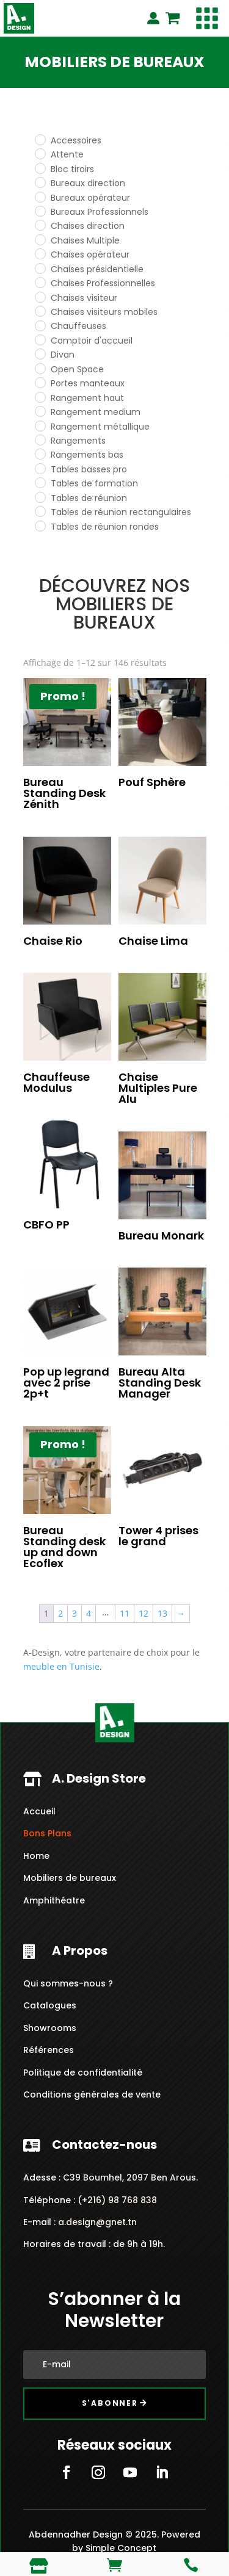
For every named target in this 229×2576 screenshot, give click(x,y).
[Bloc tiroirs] (40, 168)
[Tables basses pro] (40, 468)
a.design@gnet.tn (97, 2222)
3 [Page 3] (74, 1613)
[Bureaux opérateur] (40, 196)
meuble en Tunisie (61, 1666)
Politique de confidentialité (82, 2072)
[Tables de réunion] (40, 497)
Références (48, 2050)
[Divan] (40, 353)
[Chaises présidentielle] (40, 268)
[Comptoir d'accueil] (40, 339)
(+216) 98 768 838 (116, 2200)
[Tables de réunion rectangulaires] (40, 511)
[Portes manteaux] (40, 382)
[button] (207, 18)
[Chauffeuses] (40, 325)
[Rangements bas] (40, 453)
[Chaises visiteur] (40, 296)
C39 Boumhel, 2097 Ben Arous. (130, 2177)
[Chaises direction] (40, 224)
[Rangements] (40, 439)
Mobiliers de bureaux (69, 1878)
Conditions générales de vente (92, 2094)
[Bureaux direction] (40, 182)
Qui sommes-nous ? (68, 1983)
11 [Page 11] (124, 1613)
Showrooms (49, 2028)
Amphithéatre (54, 1900)
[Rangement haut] (40, 397)
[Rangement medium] (40, 411)
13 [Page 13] (162, 1613)
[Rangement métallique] (40, 425)
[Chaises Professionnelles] (40, 282)
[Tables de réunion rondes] (40, 525)
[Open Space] (40, 368)
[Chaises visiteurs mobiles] (40, 311)
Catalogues (49, 2005)
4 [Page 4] (88, 1613)
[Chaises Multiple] (40, 239)
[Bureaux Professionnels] (40, 210)
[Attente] (40, 153)
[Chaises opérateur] (40, 253)
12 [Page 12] (143, 1613)
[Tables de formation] (40, 482)
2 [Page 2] (60, 1613)
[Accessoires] (40, 139)
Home (36, 1856)
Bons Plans (47, 1833)
